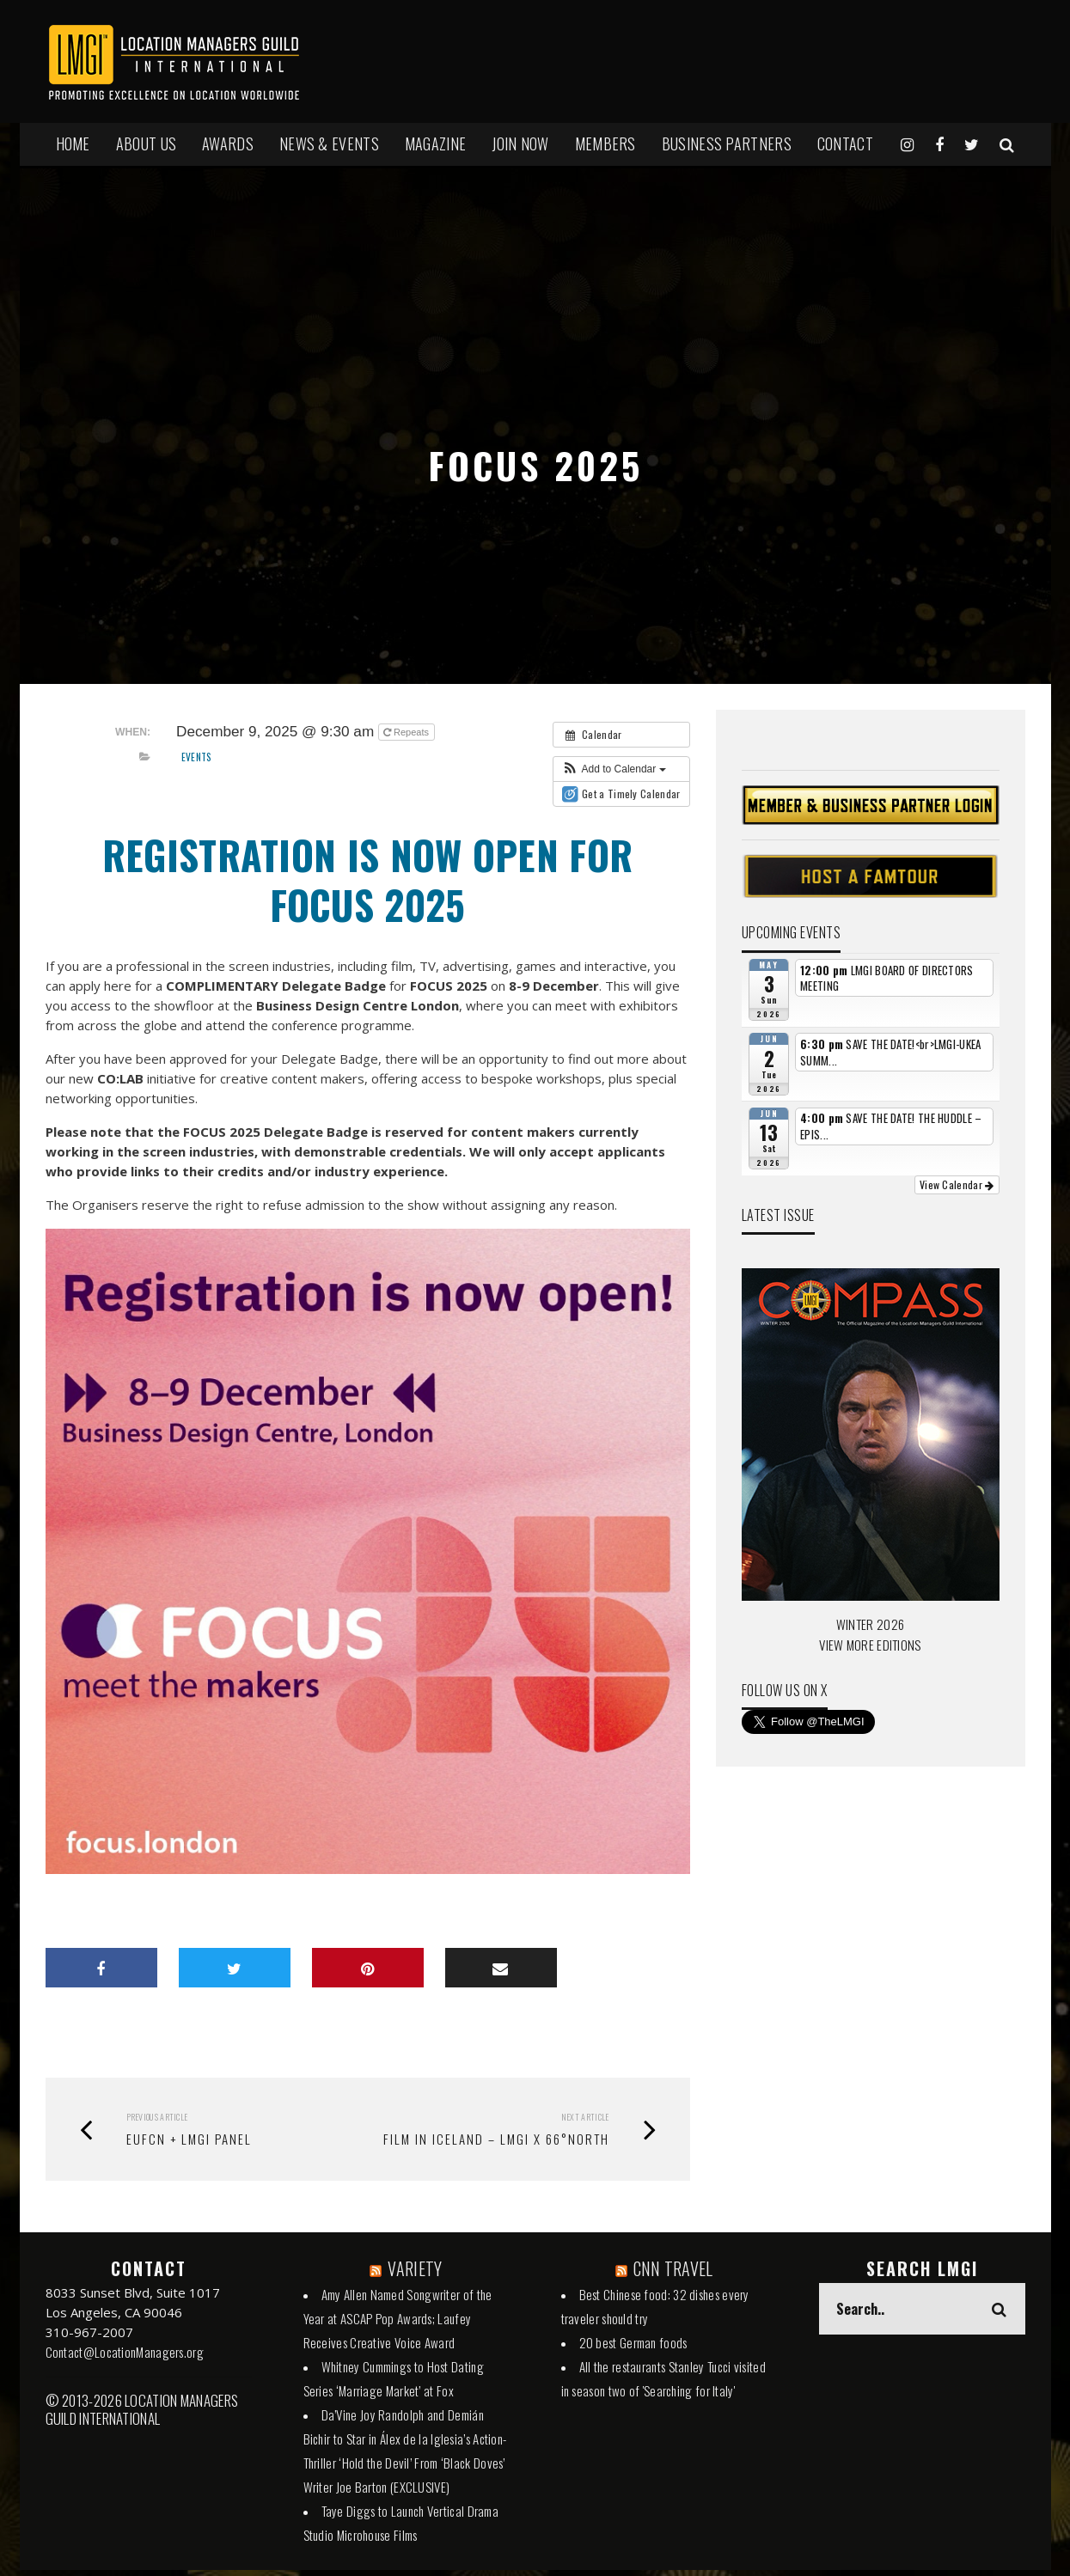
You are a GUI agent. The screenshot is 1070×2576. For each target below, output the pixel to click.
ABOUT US (146, 143)
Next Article (585, 2116)
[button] (614, 769)
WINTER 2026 (870, 1624)
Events (196, 756)
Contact (845, 143)
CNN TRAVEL (673, 2268)
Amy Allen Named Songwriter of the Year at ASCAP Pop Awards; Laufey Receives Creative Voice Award (397, 2318)
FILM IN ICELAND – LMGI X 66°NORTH (496, 2138)
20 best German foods (633, 2342)
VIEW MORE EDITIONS (869, 1644)
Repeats (407, 732)
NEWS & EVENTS (329, 143)
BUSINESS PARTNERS (727, 143)
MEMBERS (605, 143)
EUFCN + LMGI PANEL (189, 2138)
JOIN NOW (520, 143)
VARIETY (415, 2268)
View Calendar (957, 1184)
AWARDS (228, 143)
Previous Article (157, 2116)
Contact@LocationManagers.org (125, 2351)
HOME (73, 143)
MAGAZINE (435, 143)
